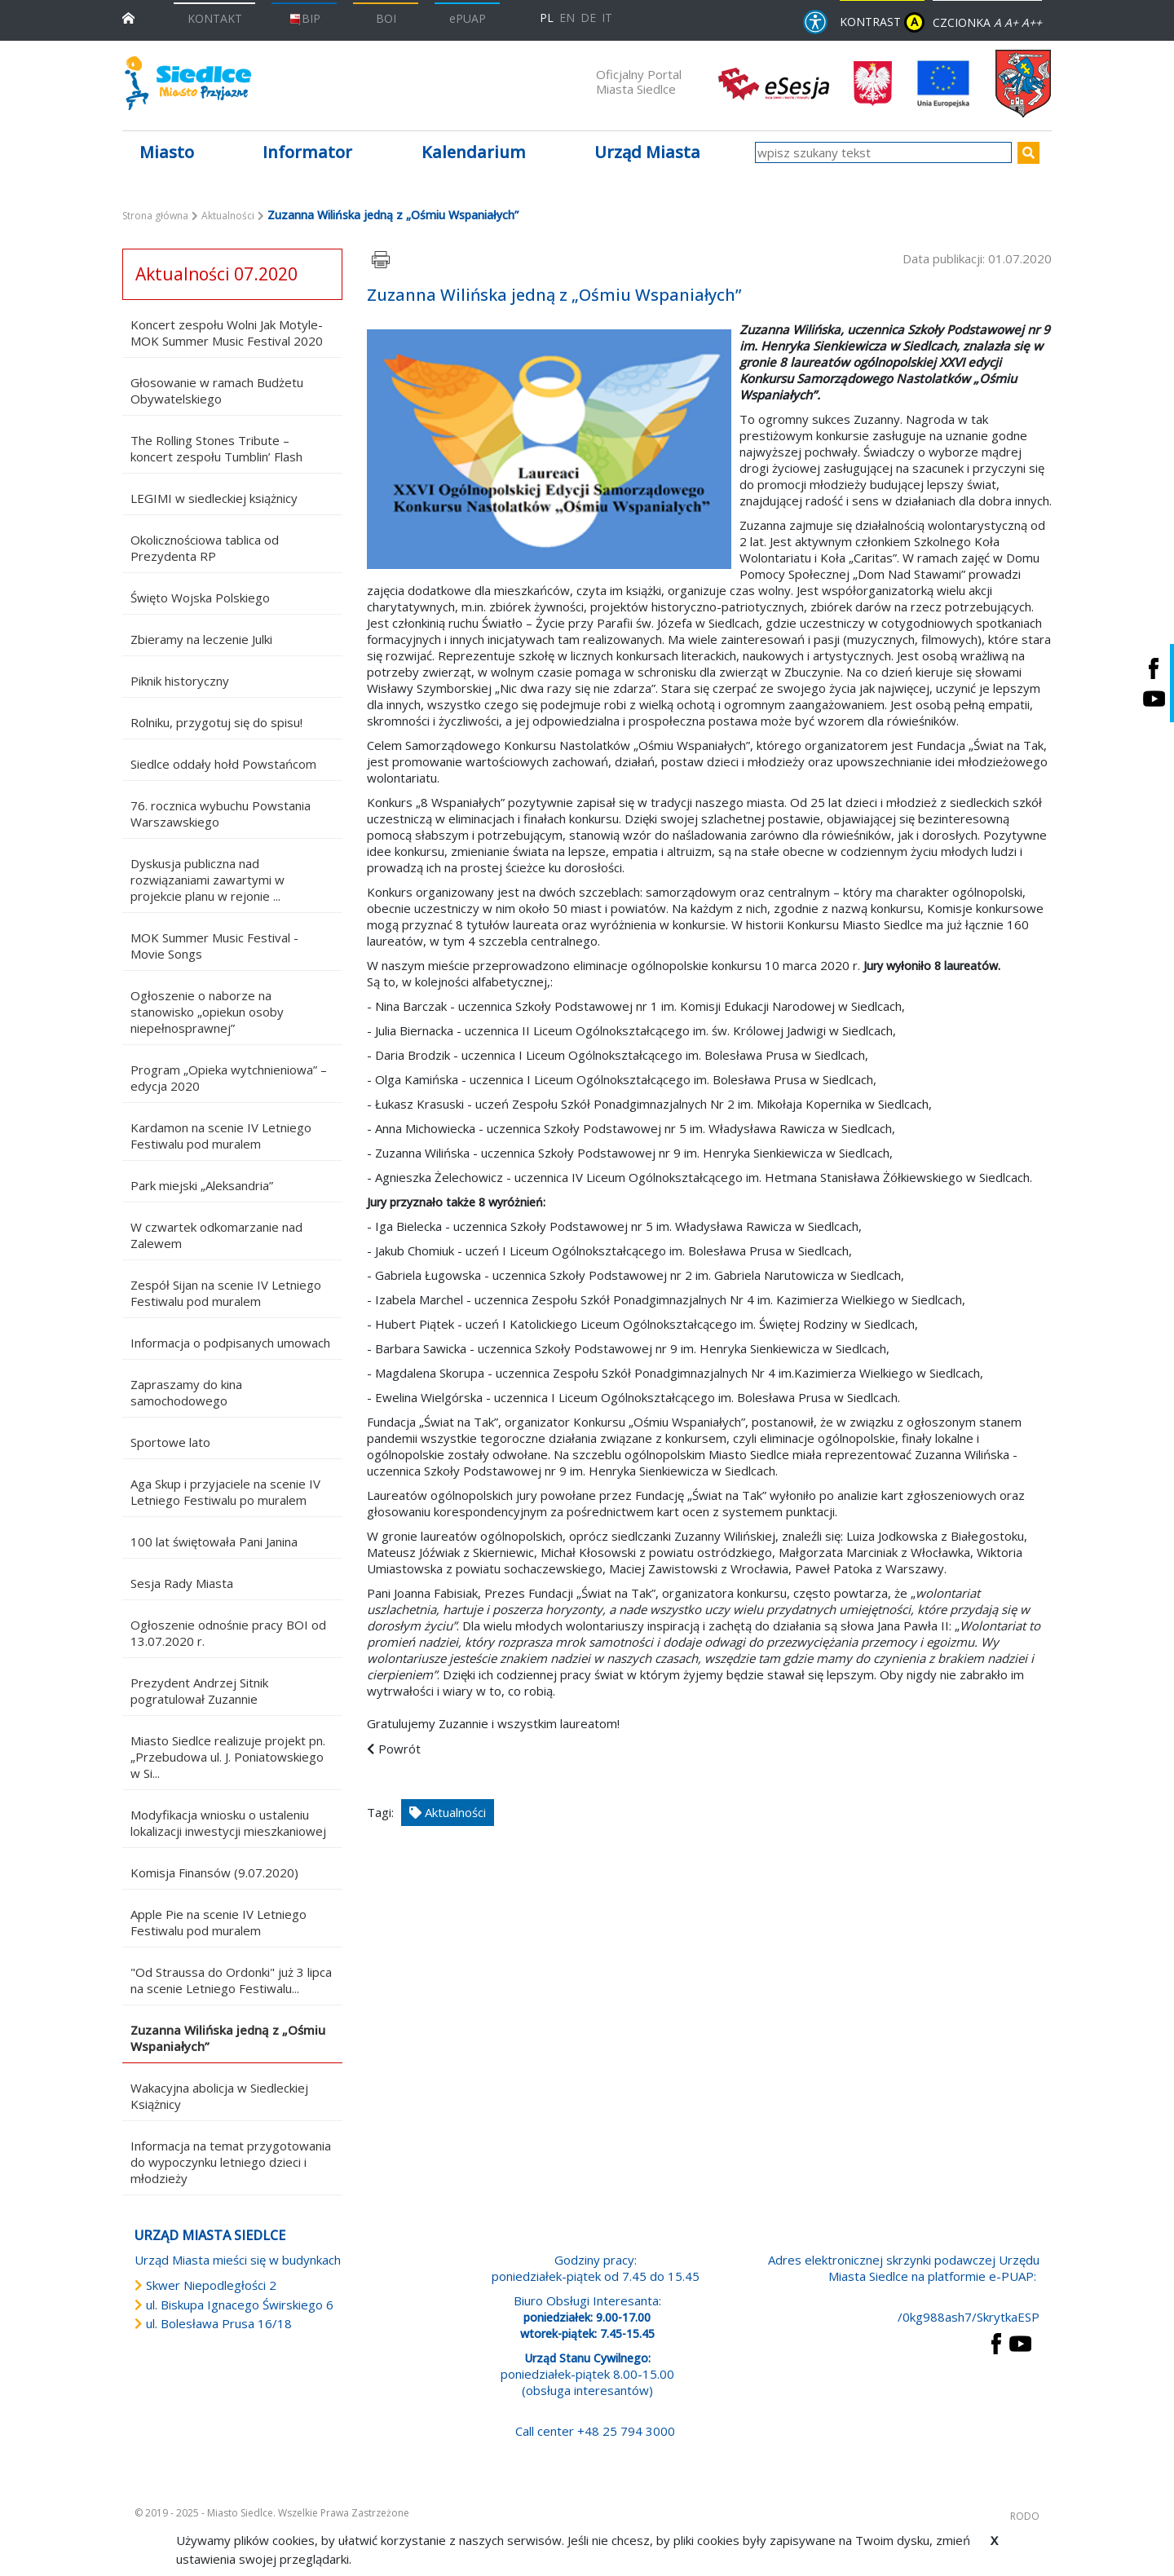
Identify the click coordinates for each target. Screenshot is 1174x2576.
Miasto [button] (166, 152)
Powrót (399, 1748)
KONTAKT (215, 18)
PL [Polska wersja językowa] (547, 17)
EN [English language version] (567, 17)
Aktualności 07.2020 (216, 273)
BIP (304, 18)
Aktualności (227, 216)
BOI (386, 18)
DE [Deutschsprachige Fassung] (588, 17)
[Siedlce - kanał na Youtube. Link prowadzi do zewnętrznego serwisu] (1153, 698)
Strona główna (155, 216)
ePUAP (467, 18)
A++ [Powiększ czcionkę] (1032, 22)
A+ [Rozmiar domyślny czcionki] (1011, 22)
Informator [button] (307, 152)
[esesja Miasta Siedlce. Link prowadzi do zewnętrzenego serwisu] (773, 82)
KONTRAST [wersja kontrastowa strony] (882, 22)
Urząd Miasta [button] (647, 152)
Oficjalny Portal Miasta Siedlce (639, 81)
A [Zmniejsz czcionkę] (997, 22)
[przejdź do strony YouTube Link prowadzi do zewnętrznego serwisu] (1020, 2342)
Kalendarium (473, 152)
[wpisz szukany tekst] (883, 152)
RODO (1024, 2516)
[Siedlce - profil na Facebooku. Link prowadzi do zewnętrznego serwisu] (1153, 668)
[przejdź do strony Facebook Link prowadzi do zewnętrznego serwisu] (996, 2342)
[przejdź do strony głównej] (128, 17)
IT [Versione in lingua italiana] (607, 17)
